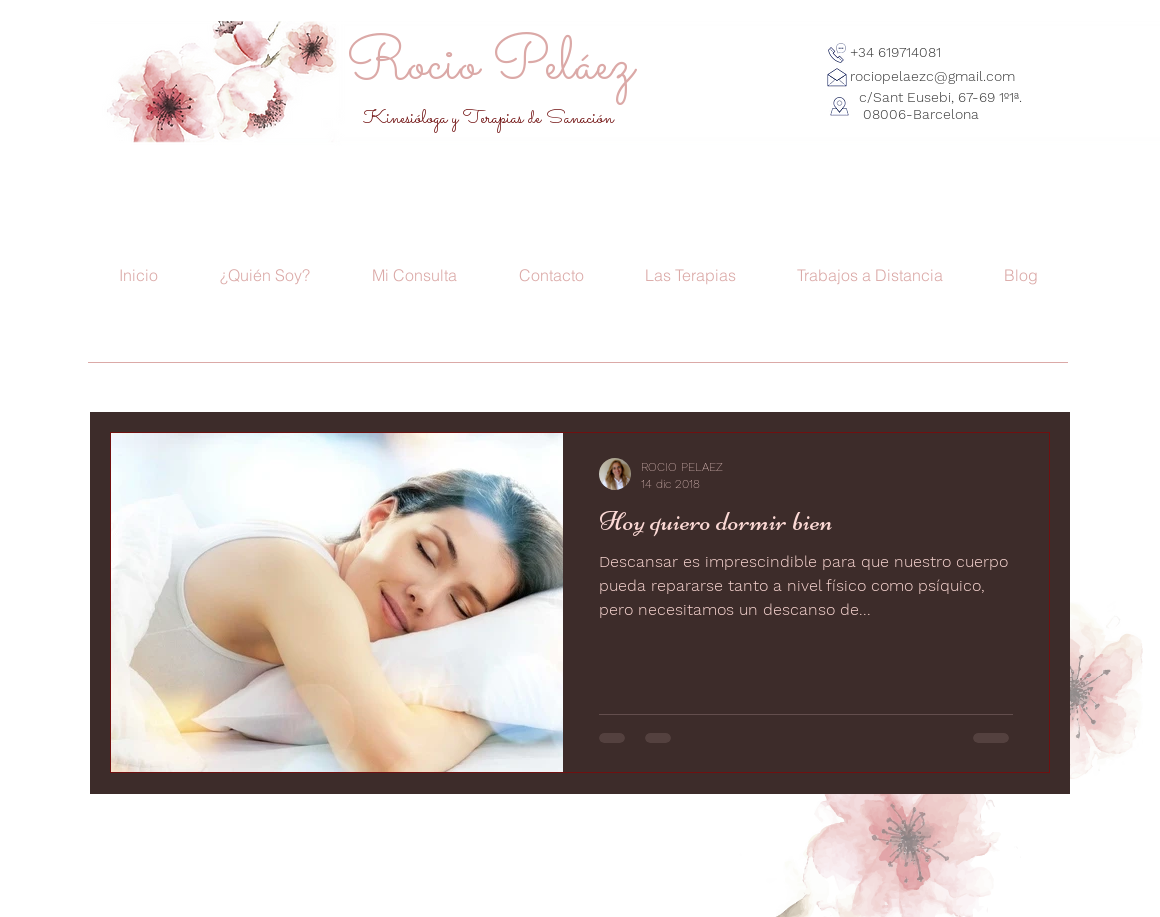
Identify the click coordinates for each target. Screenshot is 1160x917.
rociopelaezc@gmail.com (932, 76)
